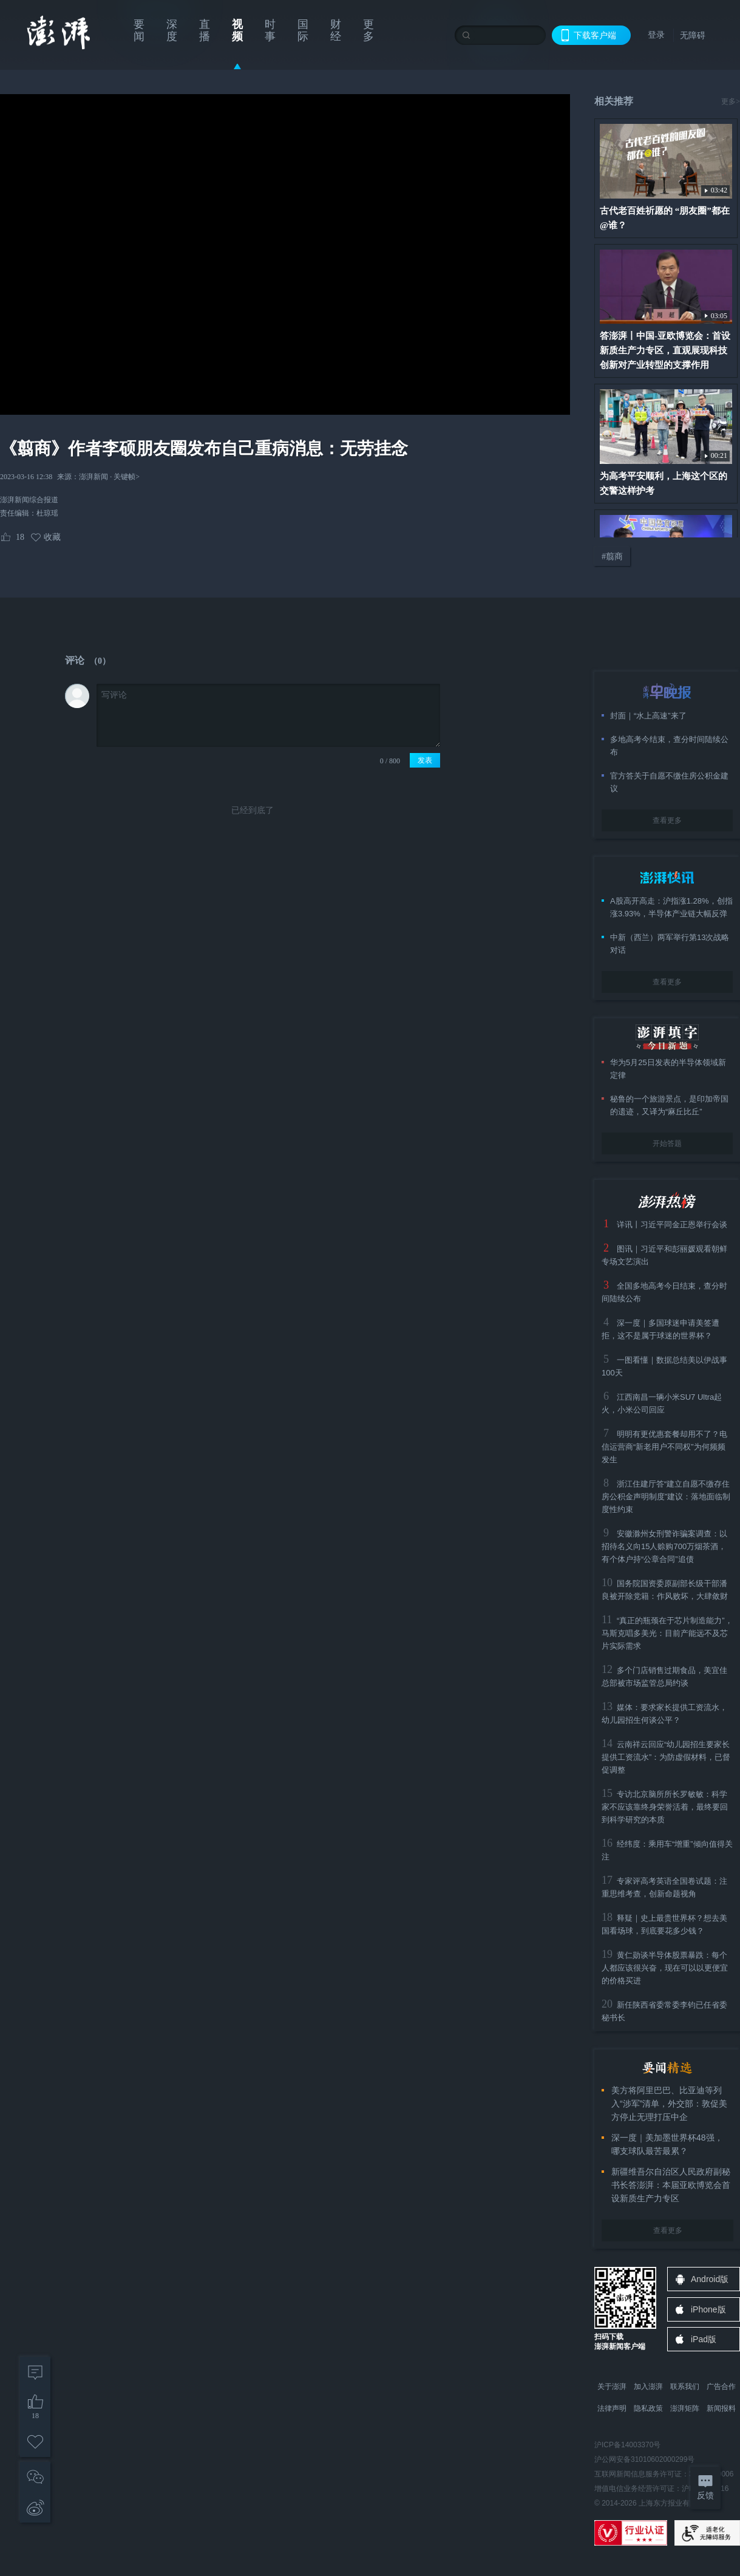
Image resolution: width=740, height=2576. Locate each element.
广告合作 (721, 2386)
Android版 (709, 2279)
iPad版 (703, 2339)
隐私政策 (648, 2408)
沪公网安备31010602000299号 (644, 2459)
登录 (656, 34)
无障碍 (692, 35)
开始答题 (667, 1143)
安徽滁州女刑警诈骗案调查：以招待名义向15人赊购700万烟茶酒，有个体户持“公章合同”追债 (664, 1546)
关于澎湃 (611, 2386)
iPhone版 (708, 2309)
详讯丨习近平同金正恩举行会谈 (672, 1224)
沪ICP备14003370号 (627, 2445)
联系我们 (684, 2386)
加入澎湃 (648, 2386)
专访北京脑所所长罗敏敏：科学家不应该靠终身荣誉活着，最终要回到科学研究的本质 (665, 1807)
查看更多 (667, 820)
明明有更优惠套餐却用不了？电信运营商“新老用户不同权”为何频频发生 (664, 1446)
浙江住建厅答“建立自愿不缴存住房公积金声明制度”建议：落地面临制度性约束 (666, 1496)
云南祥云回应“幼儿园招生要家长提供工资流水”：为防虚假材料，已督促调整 (666, 1757)
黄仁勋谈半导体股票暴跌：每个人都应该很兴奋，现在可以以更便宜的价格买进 (665, 1968)
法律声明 (611, 2408)
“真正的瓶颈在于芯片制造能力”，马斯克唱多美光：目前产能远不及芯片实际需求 (667, 1633)
